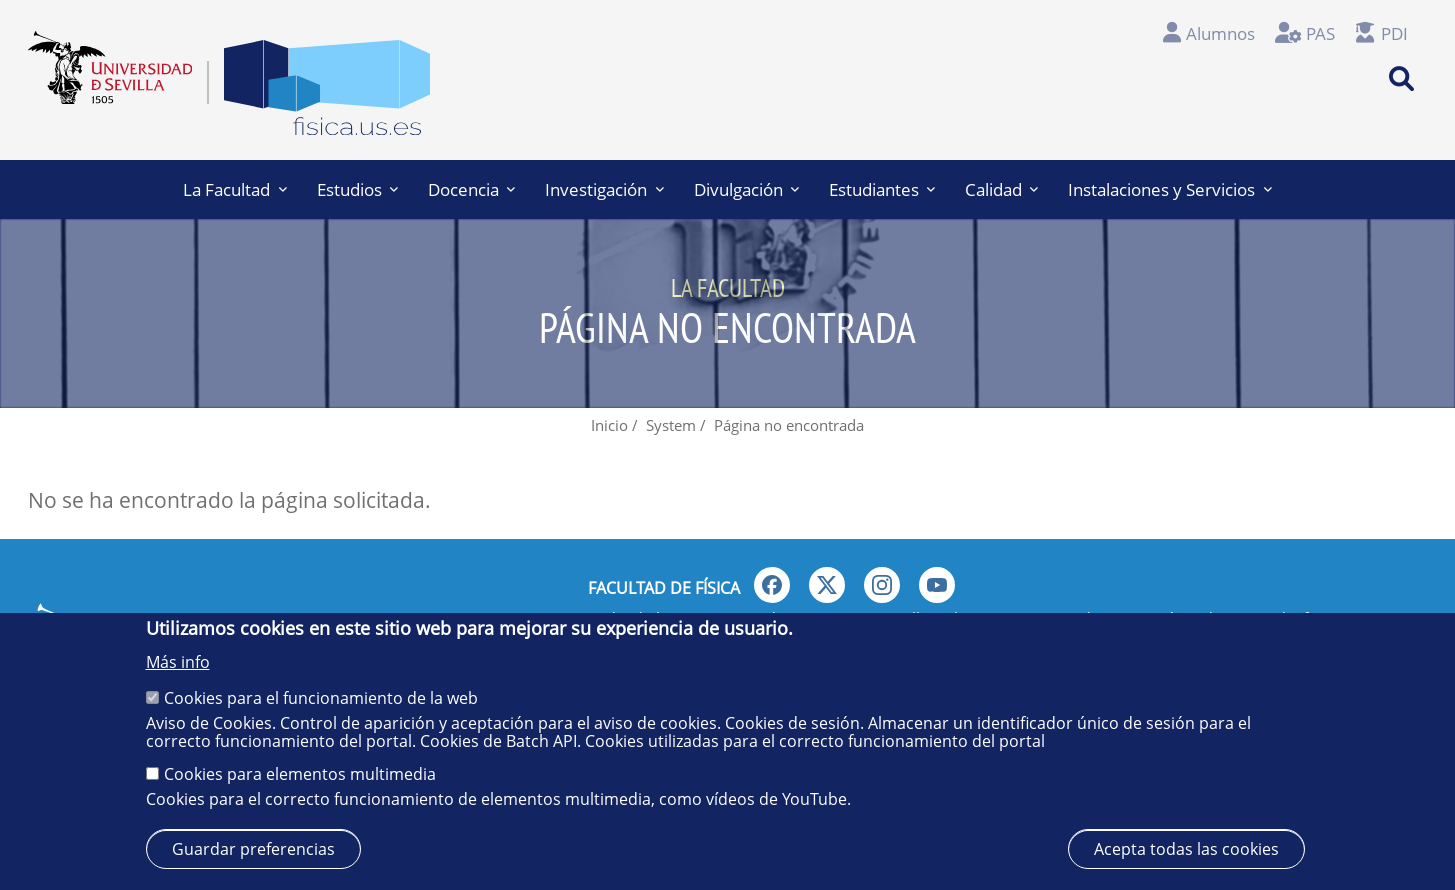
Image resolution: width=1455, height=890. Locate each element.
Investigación (604, 189)
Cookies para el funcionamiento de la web (321, 698)
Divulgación (746, 189)
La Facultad (234, 189)
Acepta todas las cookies (1186, 849)
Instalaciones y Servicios (1169, 189)
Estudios (357, 189)
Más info (178, 662)
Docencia (471, 189)
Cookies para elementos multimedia (300, 774)
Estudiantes (882, 189)
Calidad (1001, 189)
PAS (1320, 33)
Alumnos (1220, 33)
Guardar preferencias (253, 849)
